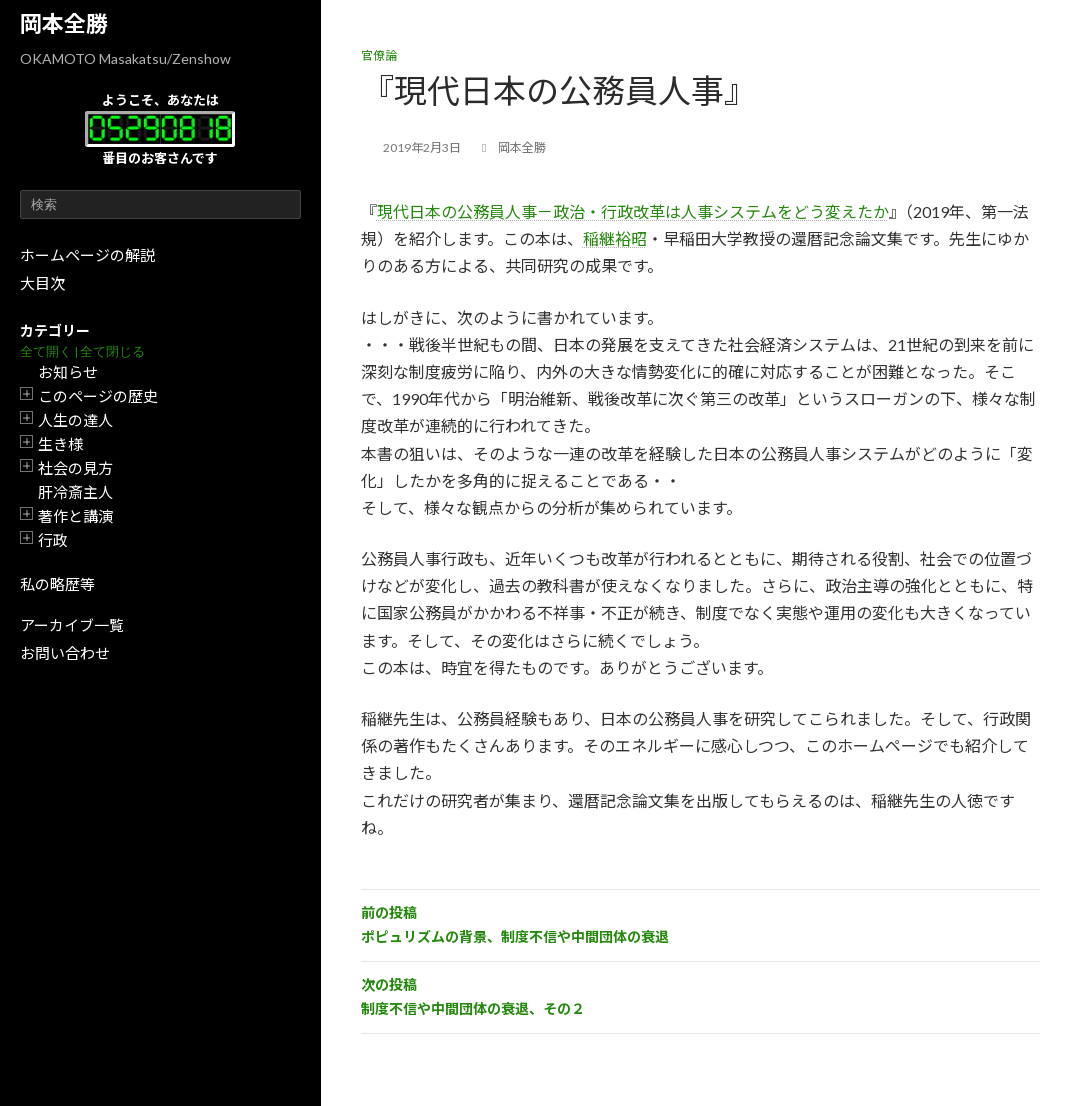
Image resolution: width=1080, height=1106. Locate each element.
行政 (53, 540)
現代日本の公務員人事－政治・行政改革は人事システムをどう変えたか (633, 211)
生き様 (60, 444)
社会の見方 (75, 468)
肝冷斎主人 (75, 492)
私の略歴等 (57, 584)
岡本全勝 (64, 23)
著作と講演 (75, 516)
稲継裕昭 (615, 238)
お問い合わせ (65, 653)
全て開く (46, 351)
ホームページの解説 (87, 255)
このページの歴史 (98, 396)
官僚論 (379, 55)
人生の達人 (75, 420)
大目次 (42, 283)
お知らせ (68, 372)
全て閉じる (112, 351)
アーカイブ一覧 (72, 625)
